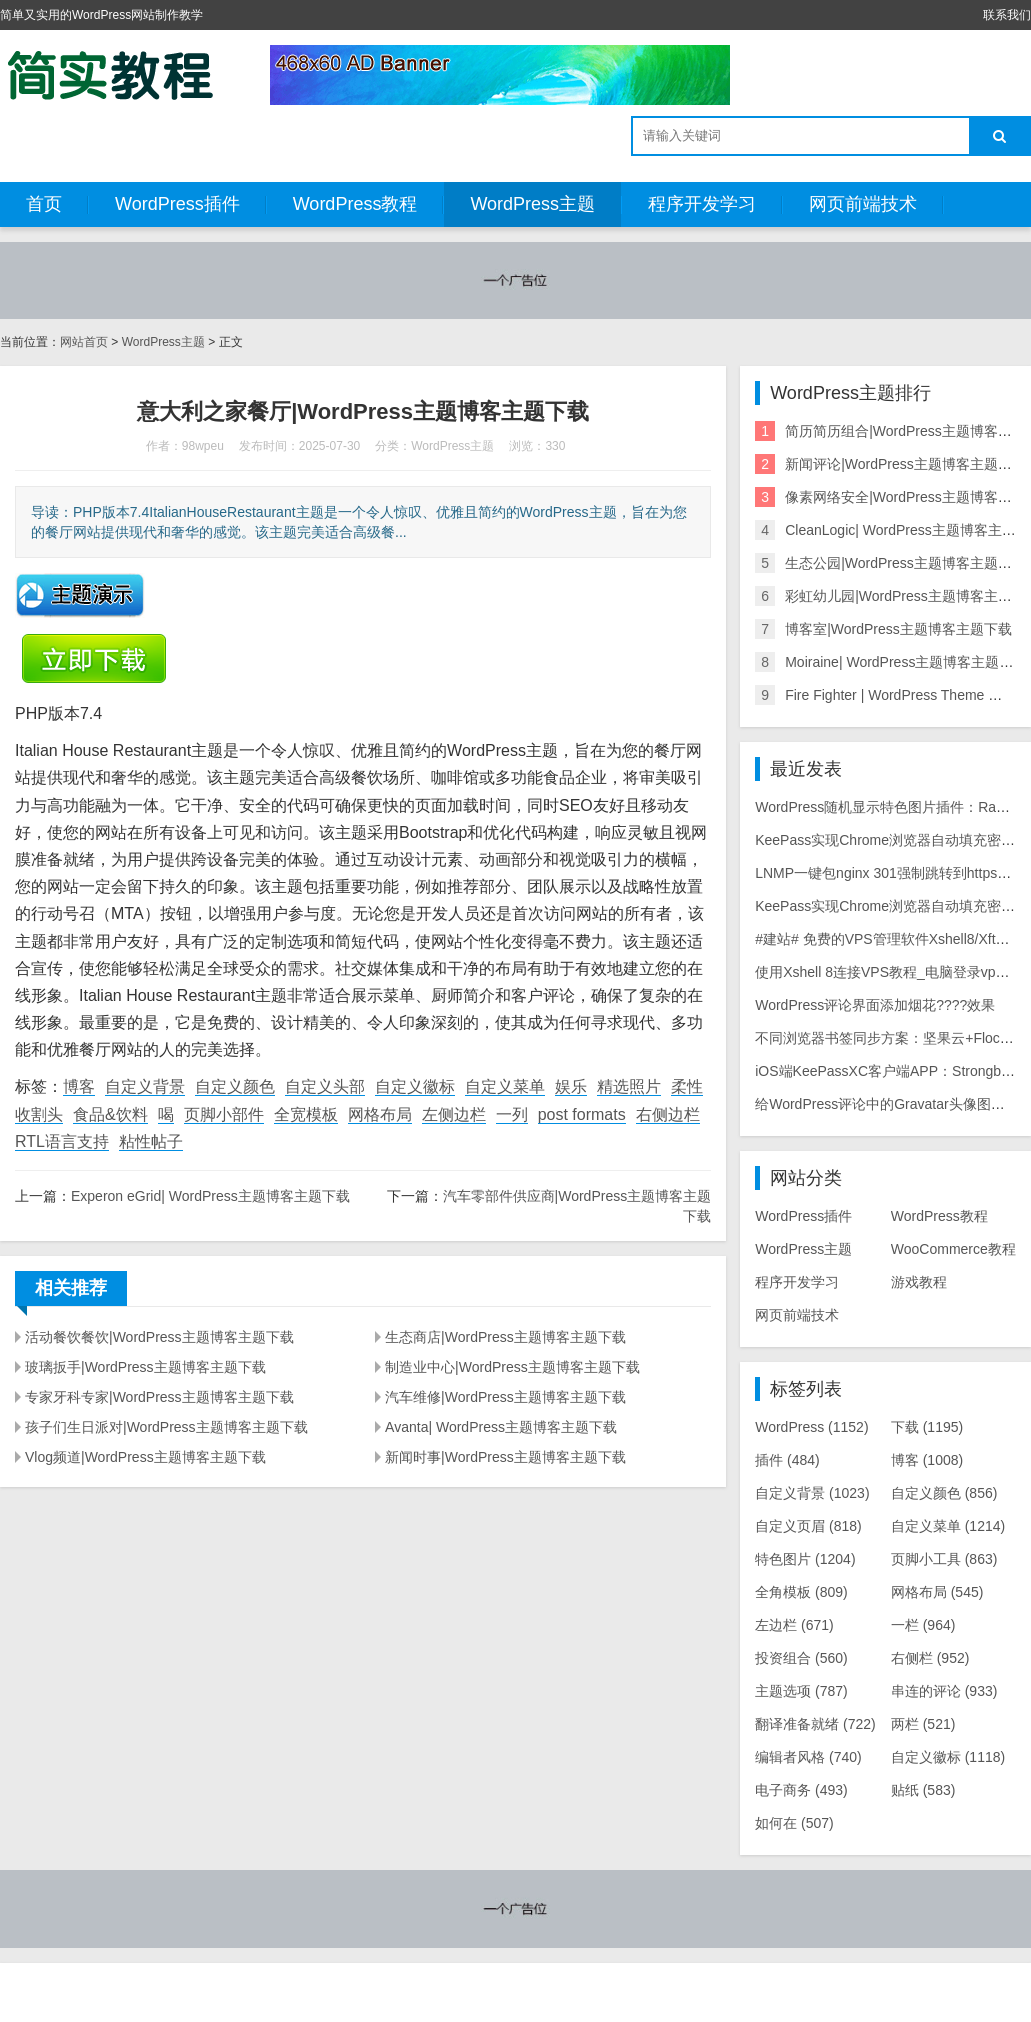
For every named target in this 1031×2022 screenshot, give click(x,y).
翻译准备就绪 (815, 1724)
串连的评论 (944, 1691)
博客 (79, 1086)
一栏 (923, 1625)
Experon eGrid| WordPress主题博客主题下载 (210, 1196)
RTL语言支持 (62, 1141)
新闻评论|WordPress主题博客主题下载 (905, 464)
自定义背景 (145, 1086)
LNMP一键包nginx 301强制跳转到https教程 (890, 873)
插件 (787, 1460)
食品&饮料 (110, 1114)
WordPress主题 (532, 204)
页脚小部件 (224, 1114)
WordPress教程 (355, 204)
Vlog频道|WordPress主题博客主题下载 (145, 1457)
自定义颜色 (235, 1086)
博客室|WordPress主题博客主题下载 (898, 629)
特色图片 (805, 1559)
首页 (44, 204)
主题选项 (801, 1691)
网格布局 (380, 1114)
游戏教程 (919, 1282)
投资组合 (801, 1658)
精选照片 (629, 1086)
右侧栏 (930, 1658)
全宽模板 (306, 1114)
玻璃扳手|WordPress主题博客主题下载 (145, 1367)
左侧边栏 (454, 1114)
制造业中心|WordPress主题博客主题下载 (512, 1367)
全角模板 (801, 1592)
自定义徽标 (415, 1086)
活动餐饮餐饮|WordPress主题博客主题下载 (159, 1337)
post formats (582, 1114)
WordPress (811, 1427)
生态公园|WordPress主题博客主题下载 (905, 563)
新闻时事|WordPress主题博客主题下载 (505, 1457)
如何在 (794, 1823)
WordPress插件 (177, 204)
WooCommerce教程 (953, 1249)
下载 (927, 1427)
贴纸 (923, 1790)
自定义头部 (325, 1086)
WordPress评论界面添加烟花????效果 (875, 1005)
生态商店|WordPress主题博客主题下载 (505, 1337)
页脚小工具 (944, 1559)
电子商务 (801, 1790)
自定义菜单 (505, 1086)
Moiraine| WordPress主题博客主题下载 (906, 662)
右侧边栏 (668, 1114)
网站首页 (84, 342)
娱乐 (571, 1086)
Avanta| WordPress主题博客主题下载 (501, 1427)
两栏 (923, 1724)
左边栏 (794, 1625)
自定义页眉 (808, 1526)
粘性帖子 (151, 1141)
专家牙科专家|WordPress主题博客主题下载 (159, 1397)
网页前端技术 (863, 204)
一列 (512, 1114)
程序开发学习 (702, 204)
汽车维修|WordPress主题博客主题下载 (505, 1397)
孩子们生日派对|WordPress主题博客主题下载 (166, 1427)
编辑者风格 (808, 1757)
